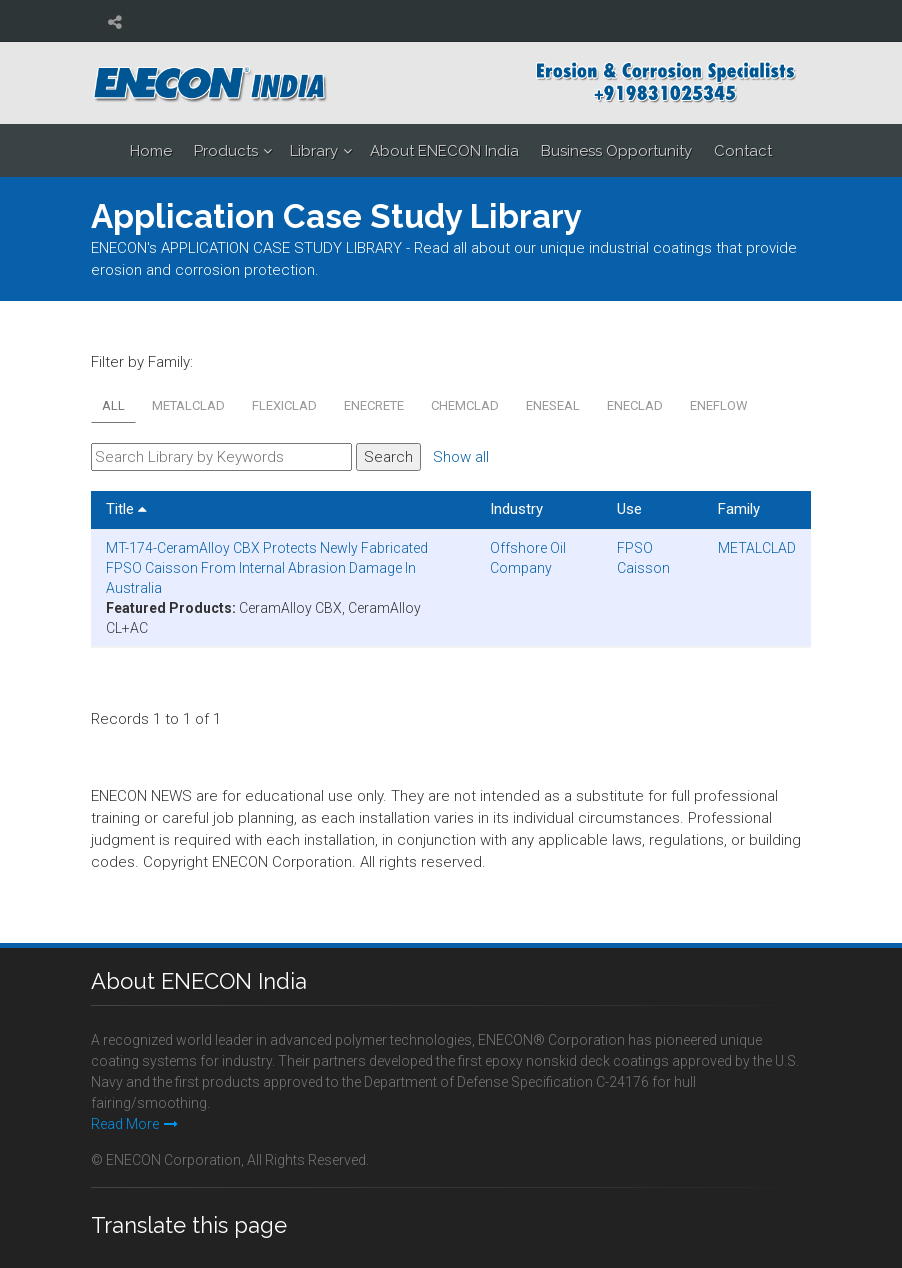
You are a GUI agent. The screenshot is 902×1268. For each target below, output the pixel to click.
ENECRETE (374, 405)
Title (126, 509)
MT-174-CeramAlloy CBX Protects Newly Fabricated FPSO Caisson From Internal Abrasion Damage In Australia (267, 568)
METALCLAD (188, 405)
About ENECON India (444, 151)
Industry (516, 509)
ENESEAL (553, 405)
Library (314, 151)
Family (739, 509)
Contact (743, 151)
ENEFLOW (719, 405)
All (113, 405)
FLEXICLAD (284, 405)
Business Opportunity (616, 151)
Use (629, 509)
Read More (134, 1124)
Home (151, 151)
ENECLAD (635, 405)
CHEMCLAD (465, 405)
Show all (461, 457)
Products (226, 151)
